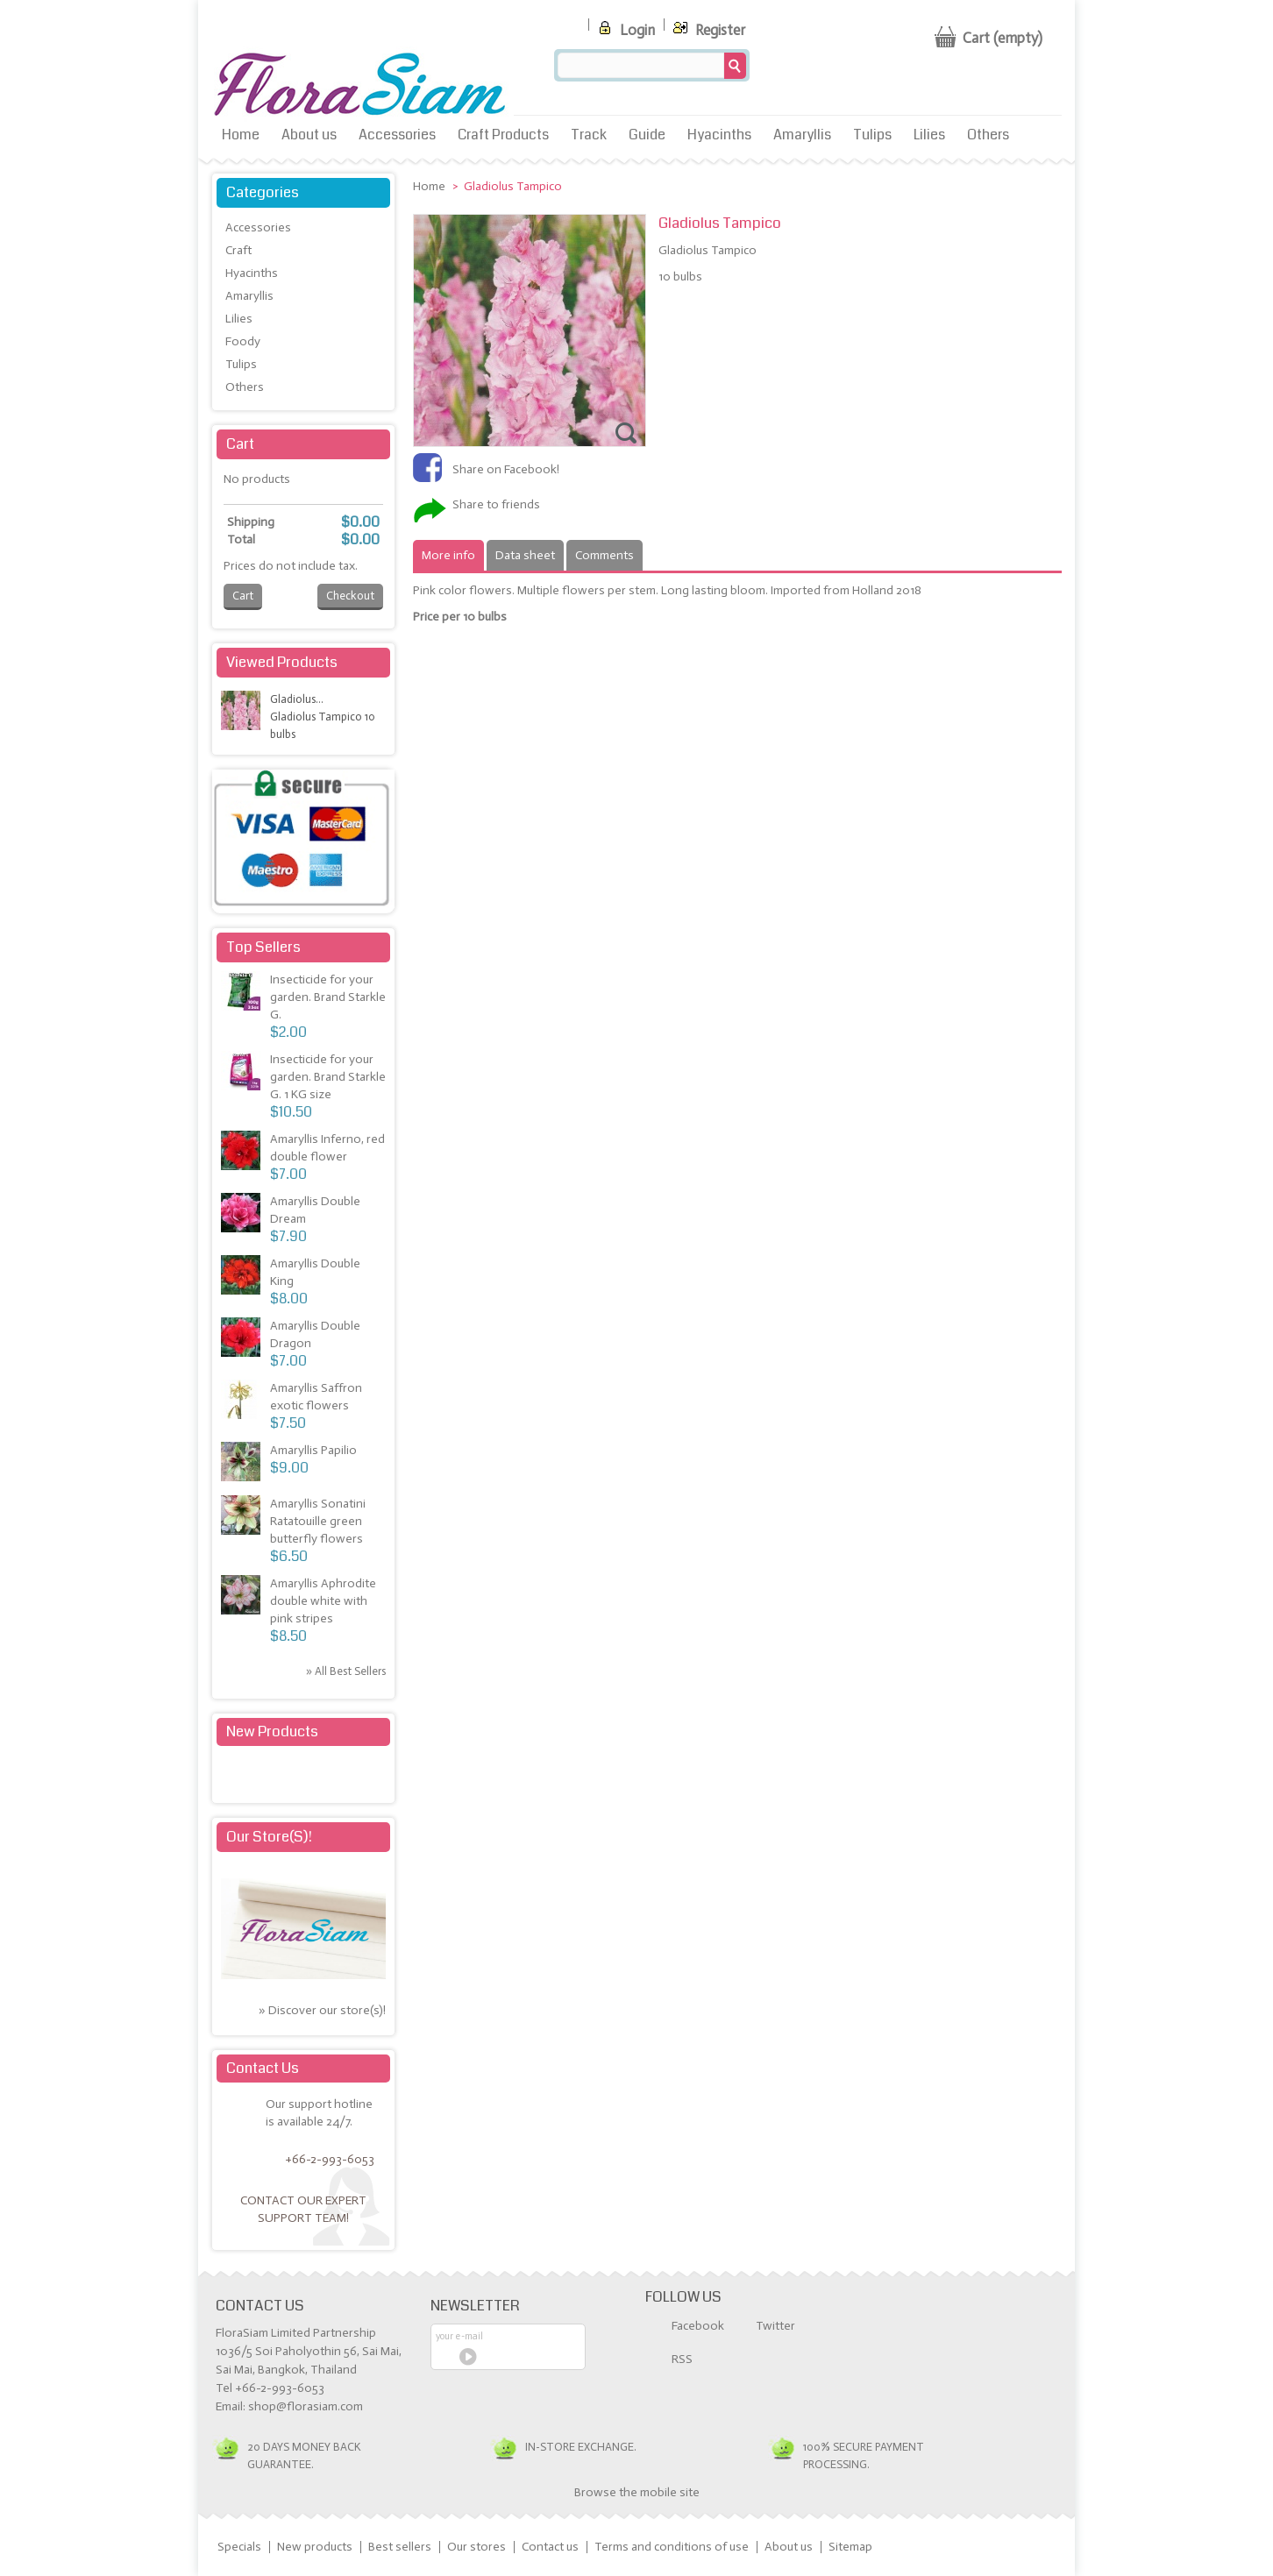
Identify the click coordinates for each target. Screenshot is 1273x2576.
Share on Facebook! (505, 469)
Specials (239, 2546)
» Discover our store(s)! (322, 2010)
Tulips (872, 134)
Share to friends (496, 504)
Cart (240, 444)
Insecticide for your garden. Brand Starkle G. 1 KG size (328, 1077)
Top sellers (263, 947)
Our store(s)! (269, 1837)
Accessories (397, 134)
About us (309, 134)
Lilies (929, 134)
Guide (647, 134)
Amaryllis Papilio (313, 1450)
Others (988, 134)
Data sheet (525, 555)
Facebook (698, 2325)
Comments (604, 555)
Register (707, 27)
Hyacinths (719, 134)
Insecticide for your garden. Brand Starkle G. (328, 997)
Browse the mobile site (637, 2492)
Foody (242, 341)
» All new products (340, 1775)
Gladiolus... (297, 699)
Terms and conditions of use (671, 2546)
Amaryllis (802, 134)
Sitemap (850, 2546)
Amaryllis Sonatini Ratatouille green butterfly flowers (318, 1521)
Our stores (476, 2546)
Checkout (350, 595)
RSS (682, 2359)
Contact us (550, 2546)
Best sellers (399, 2546)
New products (272, 1731)
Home (241, 134)
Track (589, 134)
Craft (238, 250)
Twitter (775, 2325)
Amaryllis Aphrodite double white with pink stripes (323, 1601)
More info (448, 555)
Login (624, 27)
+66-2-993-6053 (329, 2159)
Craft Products (503, 134)
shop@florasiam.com (305, 2406)
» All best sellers (346, 1671)
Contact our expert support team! (303, 2209)
